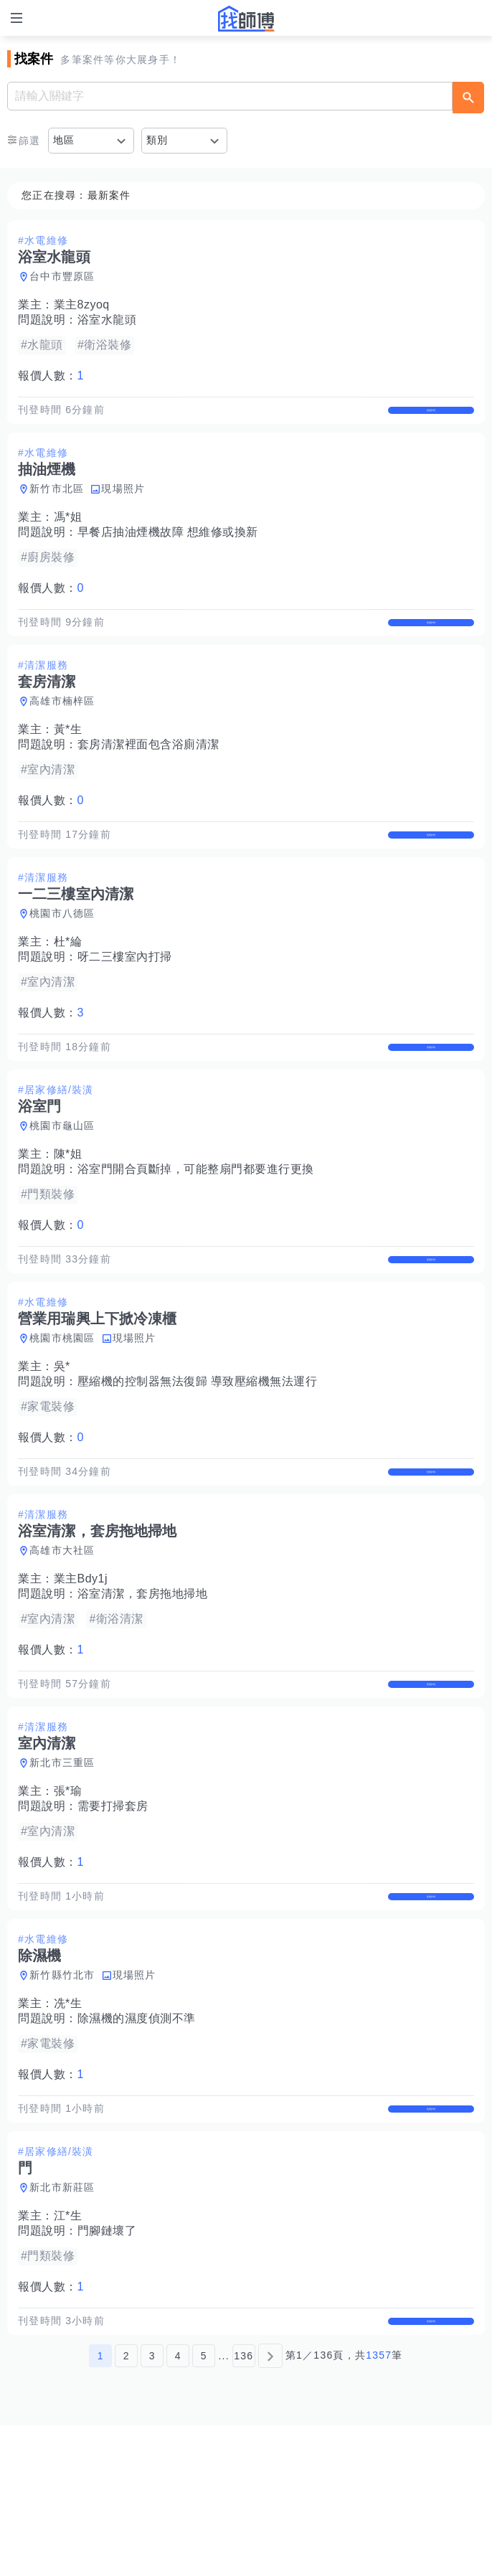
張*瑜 (68, 1896)
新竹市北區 (56, 503)
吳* (62, 1441)
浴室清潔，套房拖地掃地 (142, 1684)
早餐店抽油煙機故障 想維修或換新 (167, 547)
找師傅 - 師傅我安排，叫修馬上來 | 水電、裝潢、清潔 (246, 19)
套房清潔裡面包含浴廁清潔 (148, 774)
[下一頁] (270, 2506)
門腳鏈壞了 (107, 2366)
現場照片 (123, 503)
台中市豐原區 (62, 276)
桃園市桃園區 (62, 1413)
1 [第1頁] (101, 2506)
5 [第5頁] (204, 2506)
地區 (64, 140)
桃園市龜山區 (62, 1186)
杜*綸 (68, 987)
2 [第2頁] (126, 2506)
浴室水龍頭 (107, 319)
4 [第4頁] (178, 2506)
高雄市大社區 (62, 1640)
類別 (157, 140)
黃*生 (68, 759)
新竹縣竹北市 (62, 2095)
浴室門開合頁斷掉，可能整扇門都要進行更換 (195, 1229)
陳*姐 (68, 1214)
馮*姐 (68, 532)
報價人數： (51, 375)
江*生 (68, 2351)
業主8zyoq (82, 304)
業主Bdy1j (81, 1669)
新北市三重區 (62, 1868)
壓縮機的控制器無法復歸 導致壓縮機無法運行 (197, 1456)
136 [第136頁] (243, 2506)
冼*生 (68, 2124)
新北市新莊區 (62, 2323)
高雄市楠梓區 (62, 731)
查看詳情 (431, 417)
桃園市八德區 (62, 958)
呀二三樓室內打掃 (124, 1002)
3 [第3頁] (152, 2506)
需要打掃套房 (112, 1911)
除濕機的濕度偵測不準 (136, 2139)
